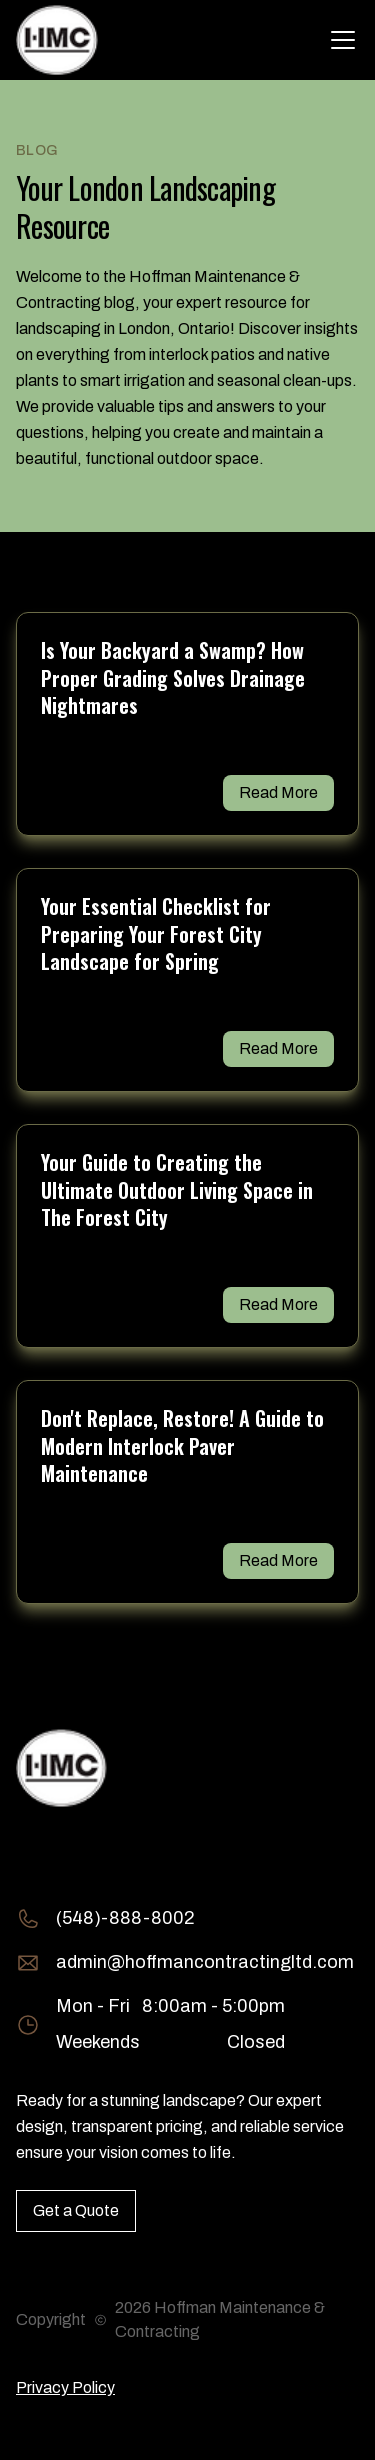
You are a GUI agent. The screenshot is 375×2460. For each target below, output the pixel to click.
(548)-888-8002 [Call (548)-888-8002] (125, 1918)
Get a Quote (76, 2210)
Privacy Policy (65, 2387)
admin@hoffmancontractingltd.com (205, 1962)
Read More (278, 792)
